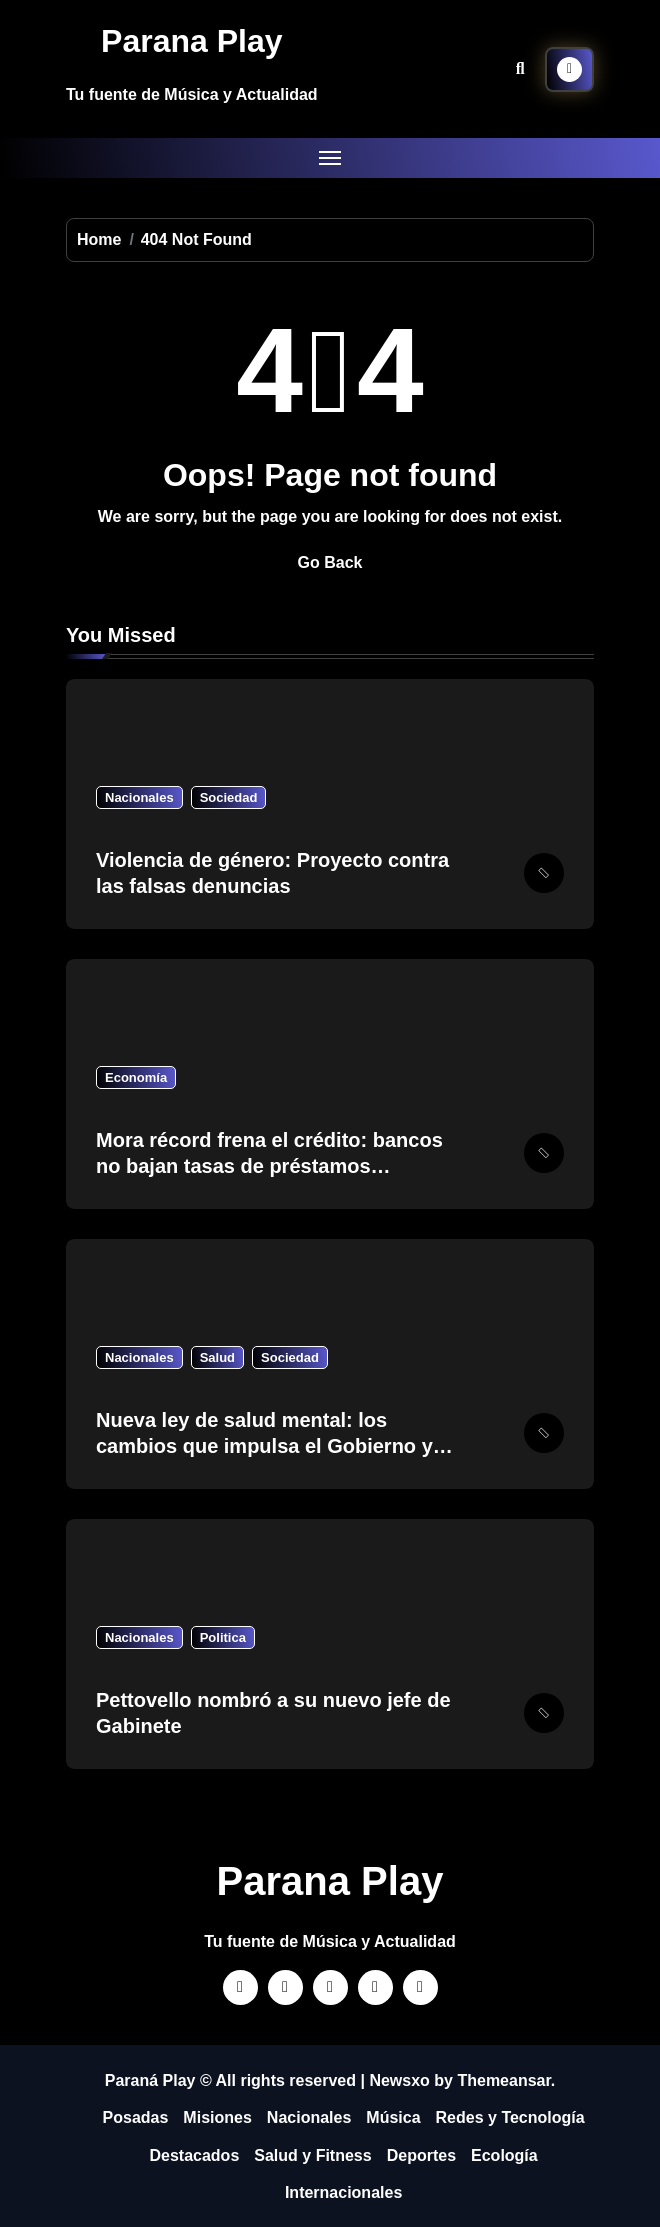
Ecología (504, 2155)
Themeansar (503, 2080)
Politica (223, 1637)
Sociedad (229, 797)
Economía (136, 1077)
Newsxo (399, 2080)
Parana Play (191, 41)
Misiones (217, 2117)
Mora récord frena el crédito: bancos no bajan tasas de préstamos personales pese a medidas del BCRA (275, 1166)
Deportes (421, 2155)
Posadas (136, 2117)
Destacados (194, 2155)
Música (393, 2117)
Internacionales (343, 2192)
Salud (217, 1357)
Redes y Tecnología (510, 2117)
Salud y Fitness (312, 2155)
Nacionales (139, 797)
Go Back (330, 562)
